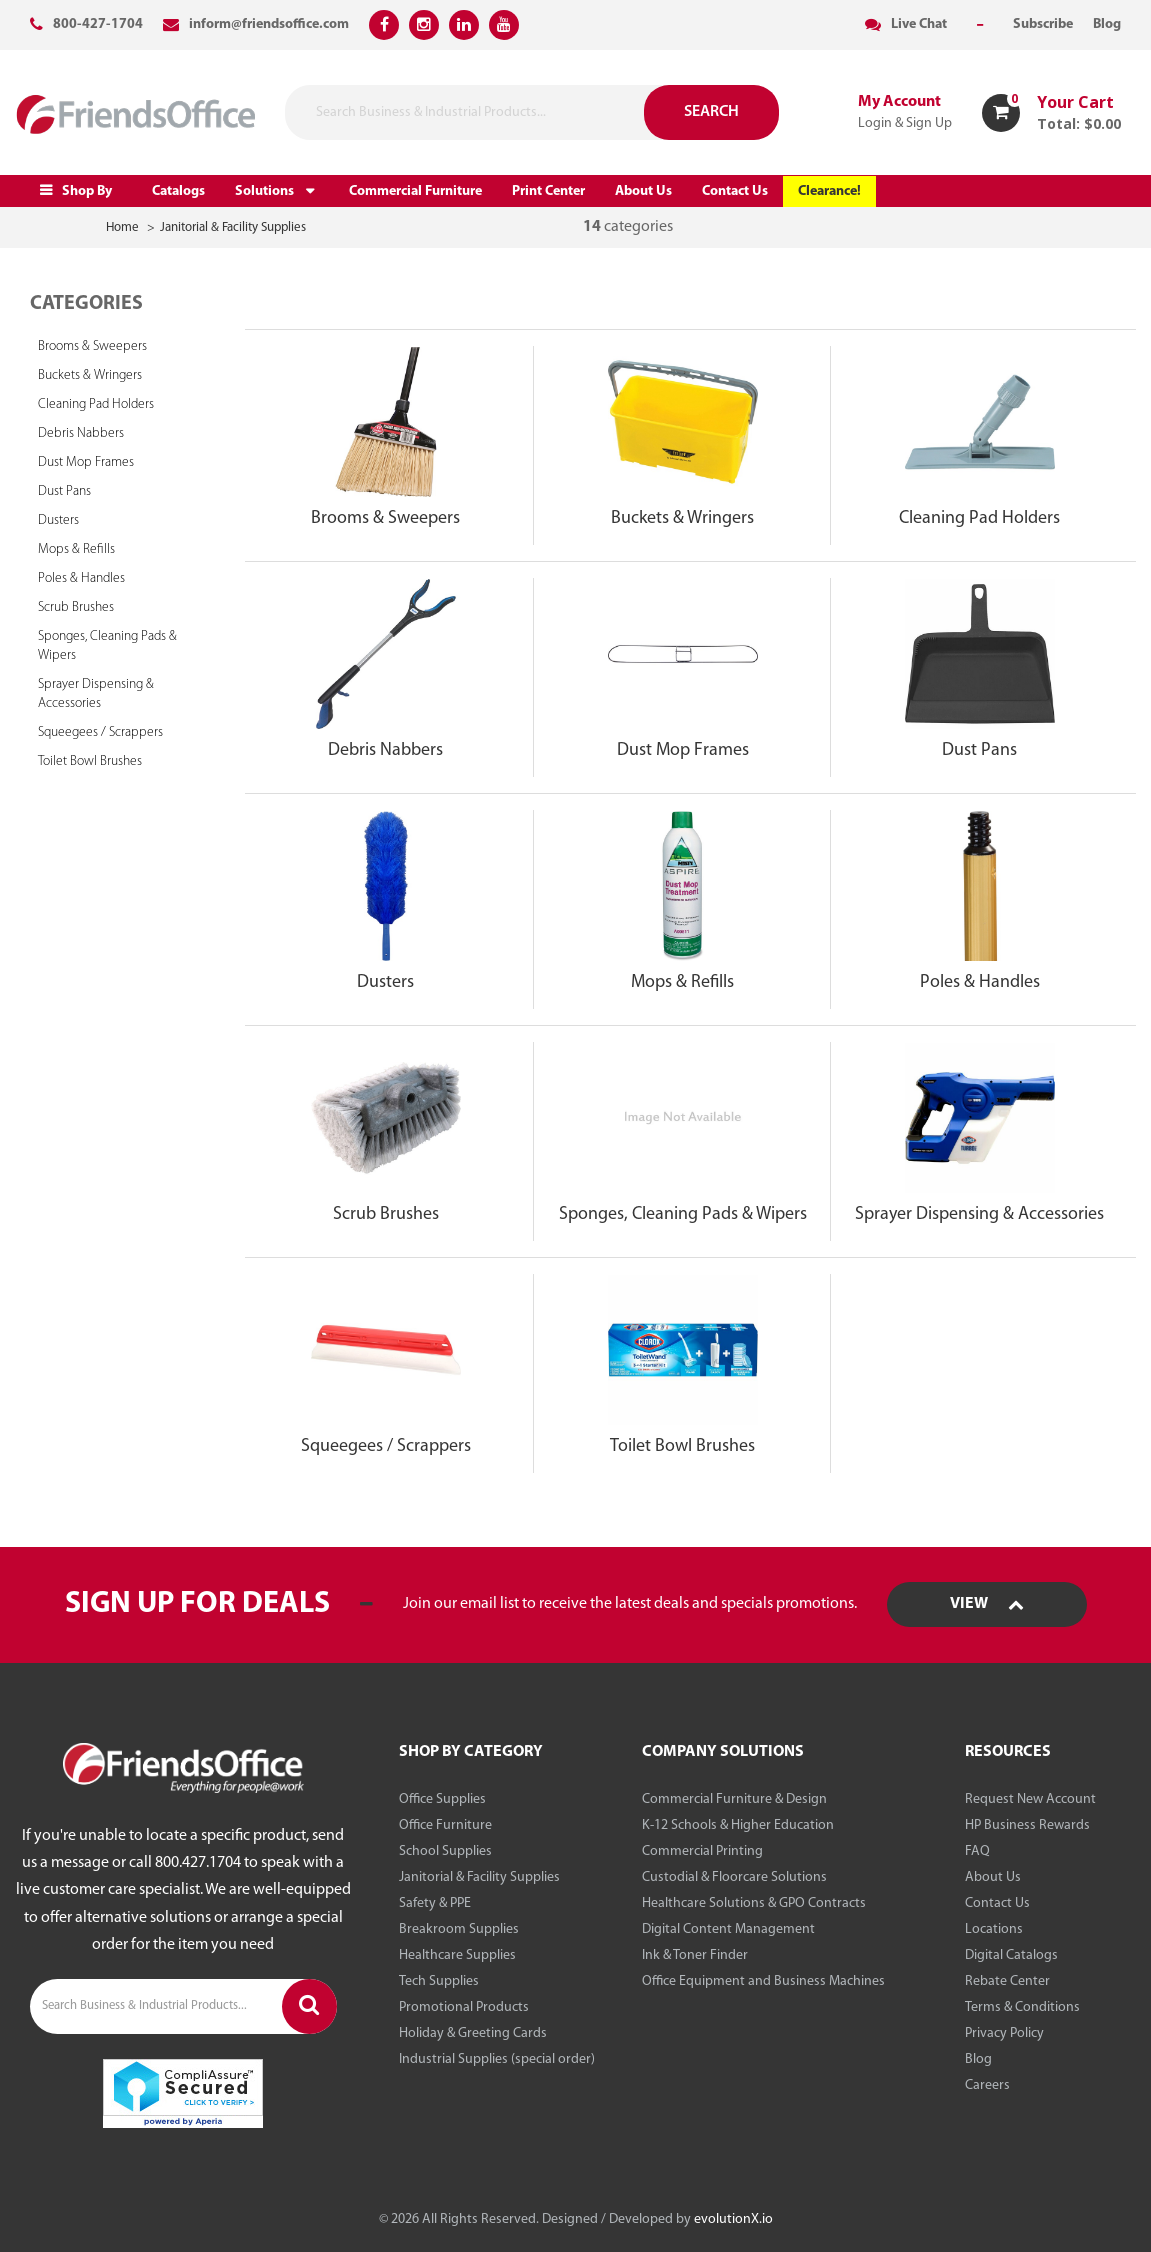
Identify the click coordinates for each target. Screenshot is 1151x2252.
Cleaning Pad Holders (96, 404)
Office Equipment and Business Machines (763, 1981)
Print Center (548, 191)
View (987, 1604)
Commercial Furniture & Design (734, 1799)
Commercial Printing (702, 1851)
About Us (643, 191)
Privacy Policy (1004, 2033)
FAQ (977, 1851)
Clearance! (829, 191)
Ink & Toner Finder (695, 1955)
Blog (978, 2059)
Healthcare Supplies (457, 1955)
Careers (987, 2085)
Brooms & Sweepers (92, 346)
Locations (994, 1929)
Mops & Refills (76, 549)
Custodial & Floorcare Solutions (734, 1877)
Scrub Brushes (76, 607)
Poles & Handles (81, 578)
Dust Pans (64, 491)
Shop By (87, 191)
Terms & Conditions (1022, 2007)
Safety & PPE (435, 1903)
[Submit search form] (605, 112)
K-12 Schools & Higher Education (738, 1825)
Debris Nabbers (81, 433)
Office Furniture (445, 1825)
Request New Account (1030, 1799)
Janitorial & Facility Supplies (233, 227)
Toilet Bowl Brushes (90, 761)
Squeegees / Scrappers (100, 732)
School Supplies (445, 1851)
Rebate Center (1007, 1981)
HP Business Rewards (1027, 1825)
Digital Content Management (728, 1929)
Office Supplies (442, 1799)
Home (122, 227)
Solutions (264, 191)
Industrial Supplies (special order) (497, 2059)
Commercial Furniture (415, 191)
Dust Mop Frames (86, 462)
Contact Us (735, 191)
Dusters (58, 520)
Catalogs (178, 191)
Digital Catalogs (1011, 1955)
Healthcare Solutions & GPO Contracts (754, 1903)
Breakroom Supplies (459, 1929)
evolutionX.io (733, 2219)
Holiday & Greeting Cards (473, 2033)
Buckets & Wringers (90, 375)
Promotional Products (464, 2007)
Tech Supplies (439, 1981)
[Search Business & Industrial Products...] (478, 112)
